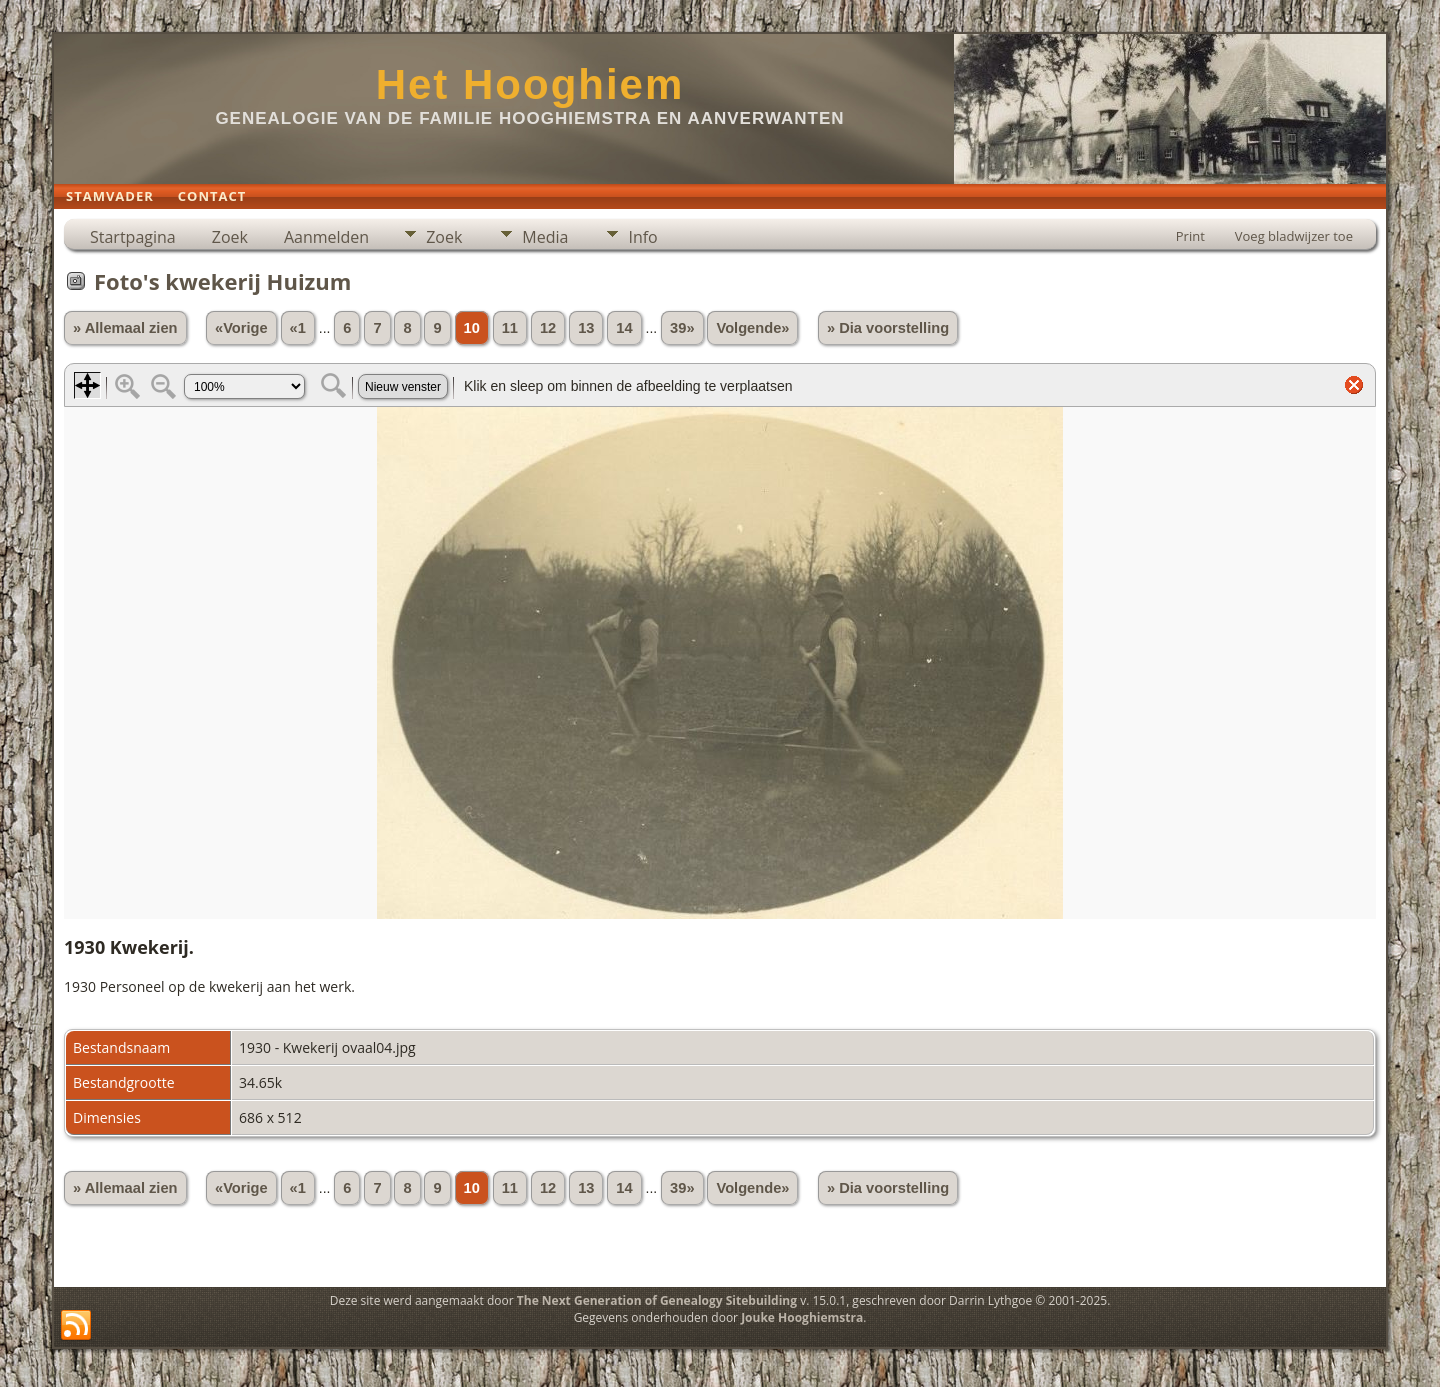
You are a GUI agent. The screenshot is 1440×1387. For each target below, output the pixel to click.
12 (548, 328)
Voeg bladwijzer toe (1294, 236)
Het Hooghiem (530, 84)
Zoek (230, 237)
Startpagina (133, 237)
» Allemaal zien (125, 328)
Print (1190, 236)
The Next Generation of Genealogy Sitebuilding (657, 1300)
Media (545, 237)
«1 (298, 328)
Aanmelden (326, 237)
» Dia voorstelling (888, 328)
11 (510, 328)
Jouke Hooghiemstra (802, 1317)
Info (642, 237)
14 (624, 328)
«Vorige (241, 328)
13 (586, 328)
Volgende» (752, 328)
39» (682, 328)
